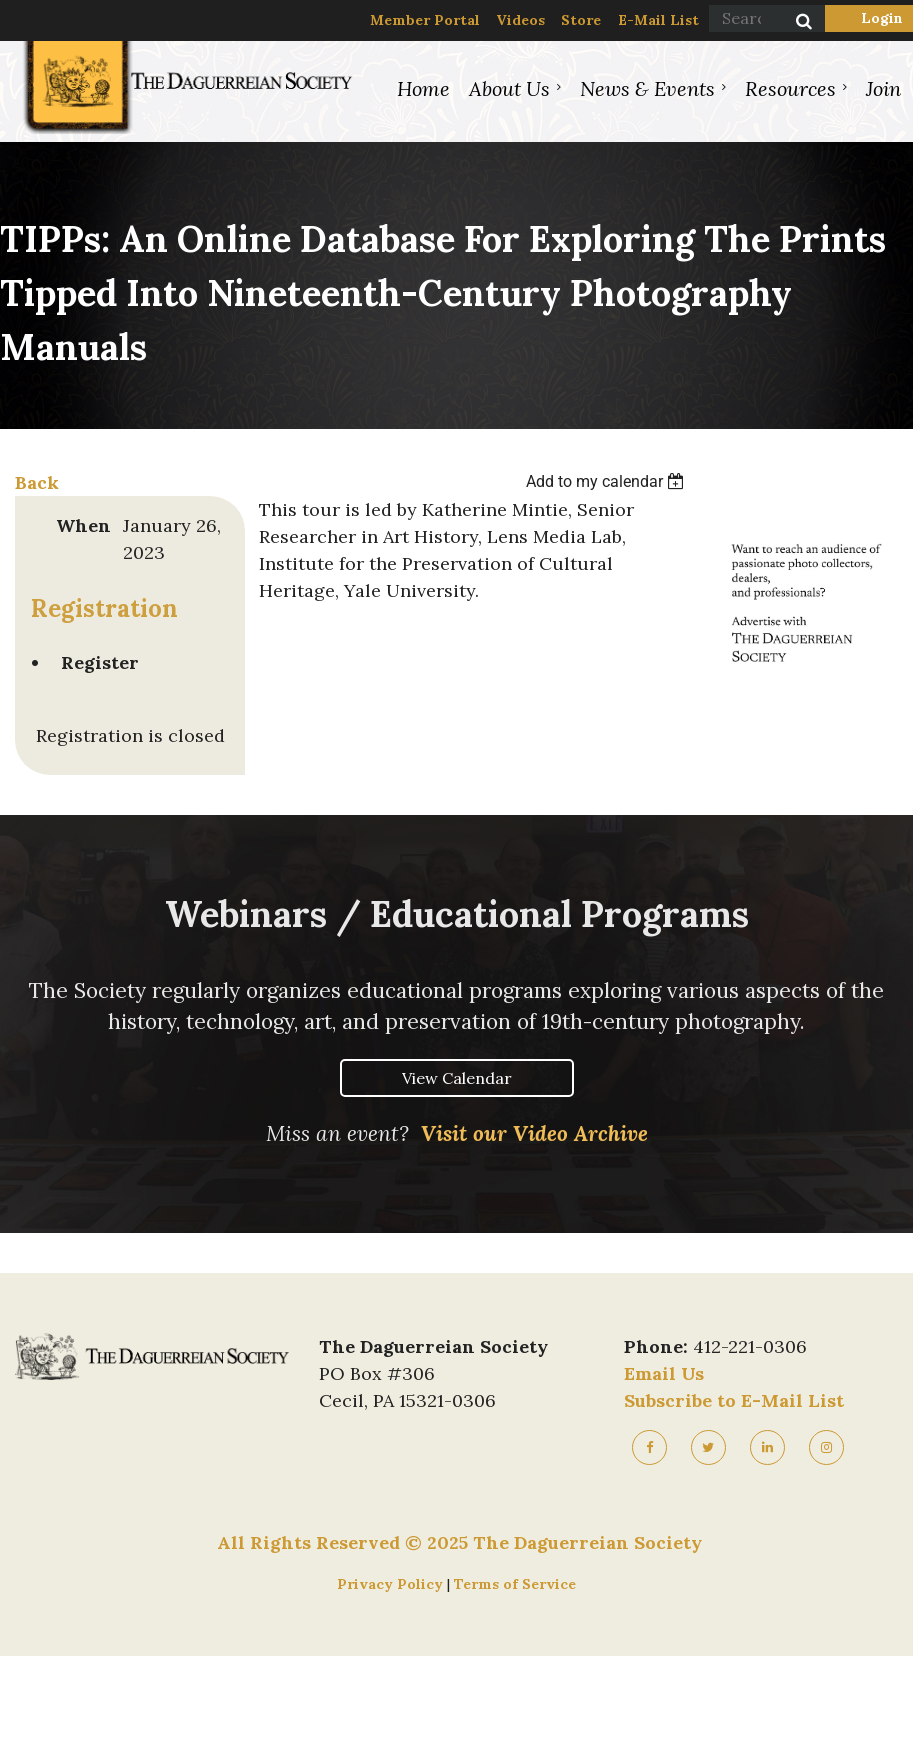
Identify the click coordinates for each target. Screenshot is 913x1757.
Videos (520, 20)
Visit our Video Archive (534, 1133)
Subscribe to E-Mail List (734, 1400)
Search (793, 23)
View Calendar (457, 1078)
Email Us (664, 1373)
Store (581, 20)
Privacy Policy (392, 1584)
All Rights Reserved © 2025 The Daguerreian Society (459, 1542)
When (83, 525)
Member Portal (425, 20)
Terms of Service (515, 1584)
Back (37, 482)
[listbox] (608, 481)
